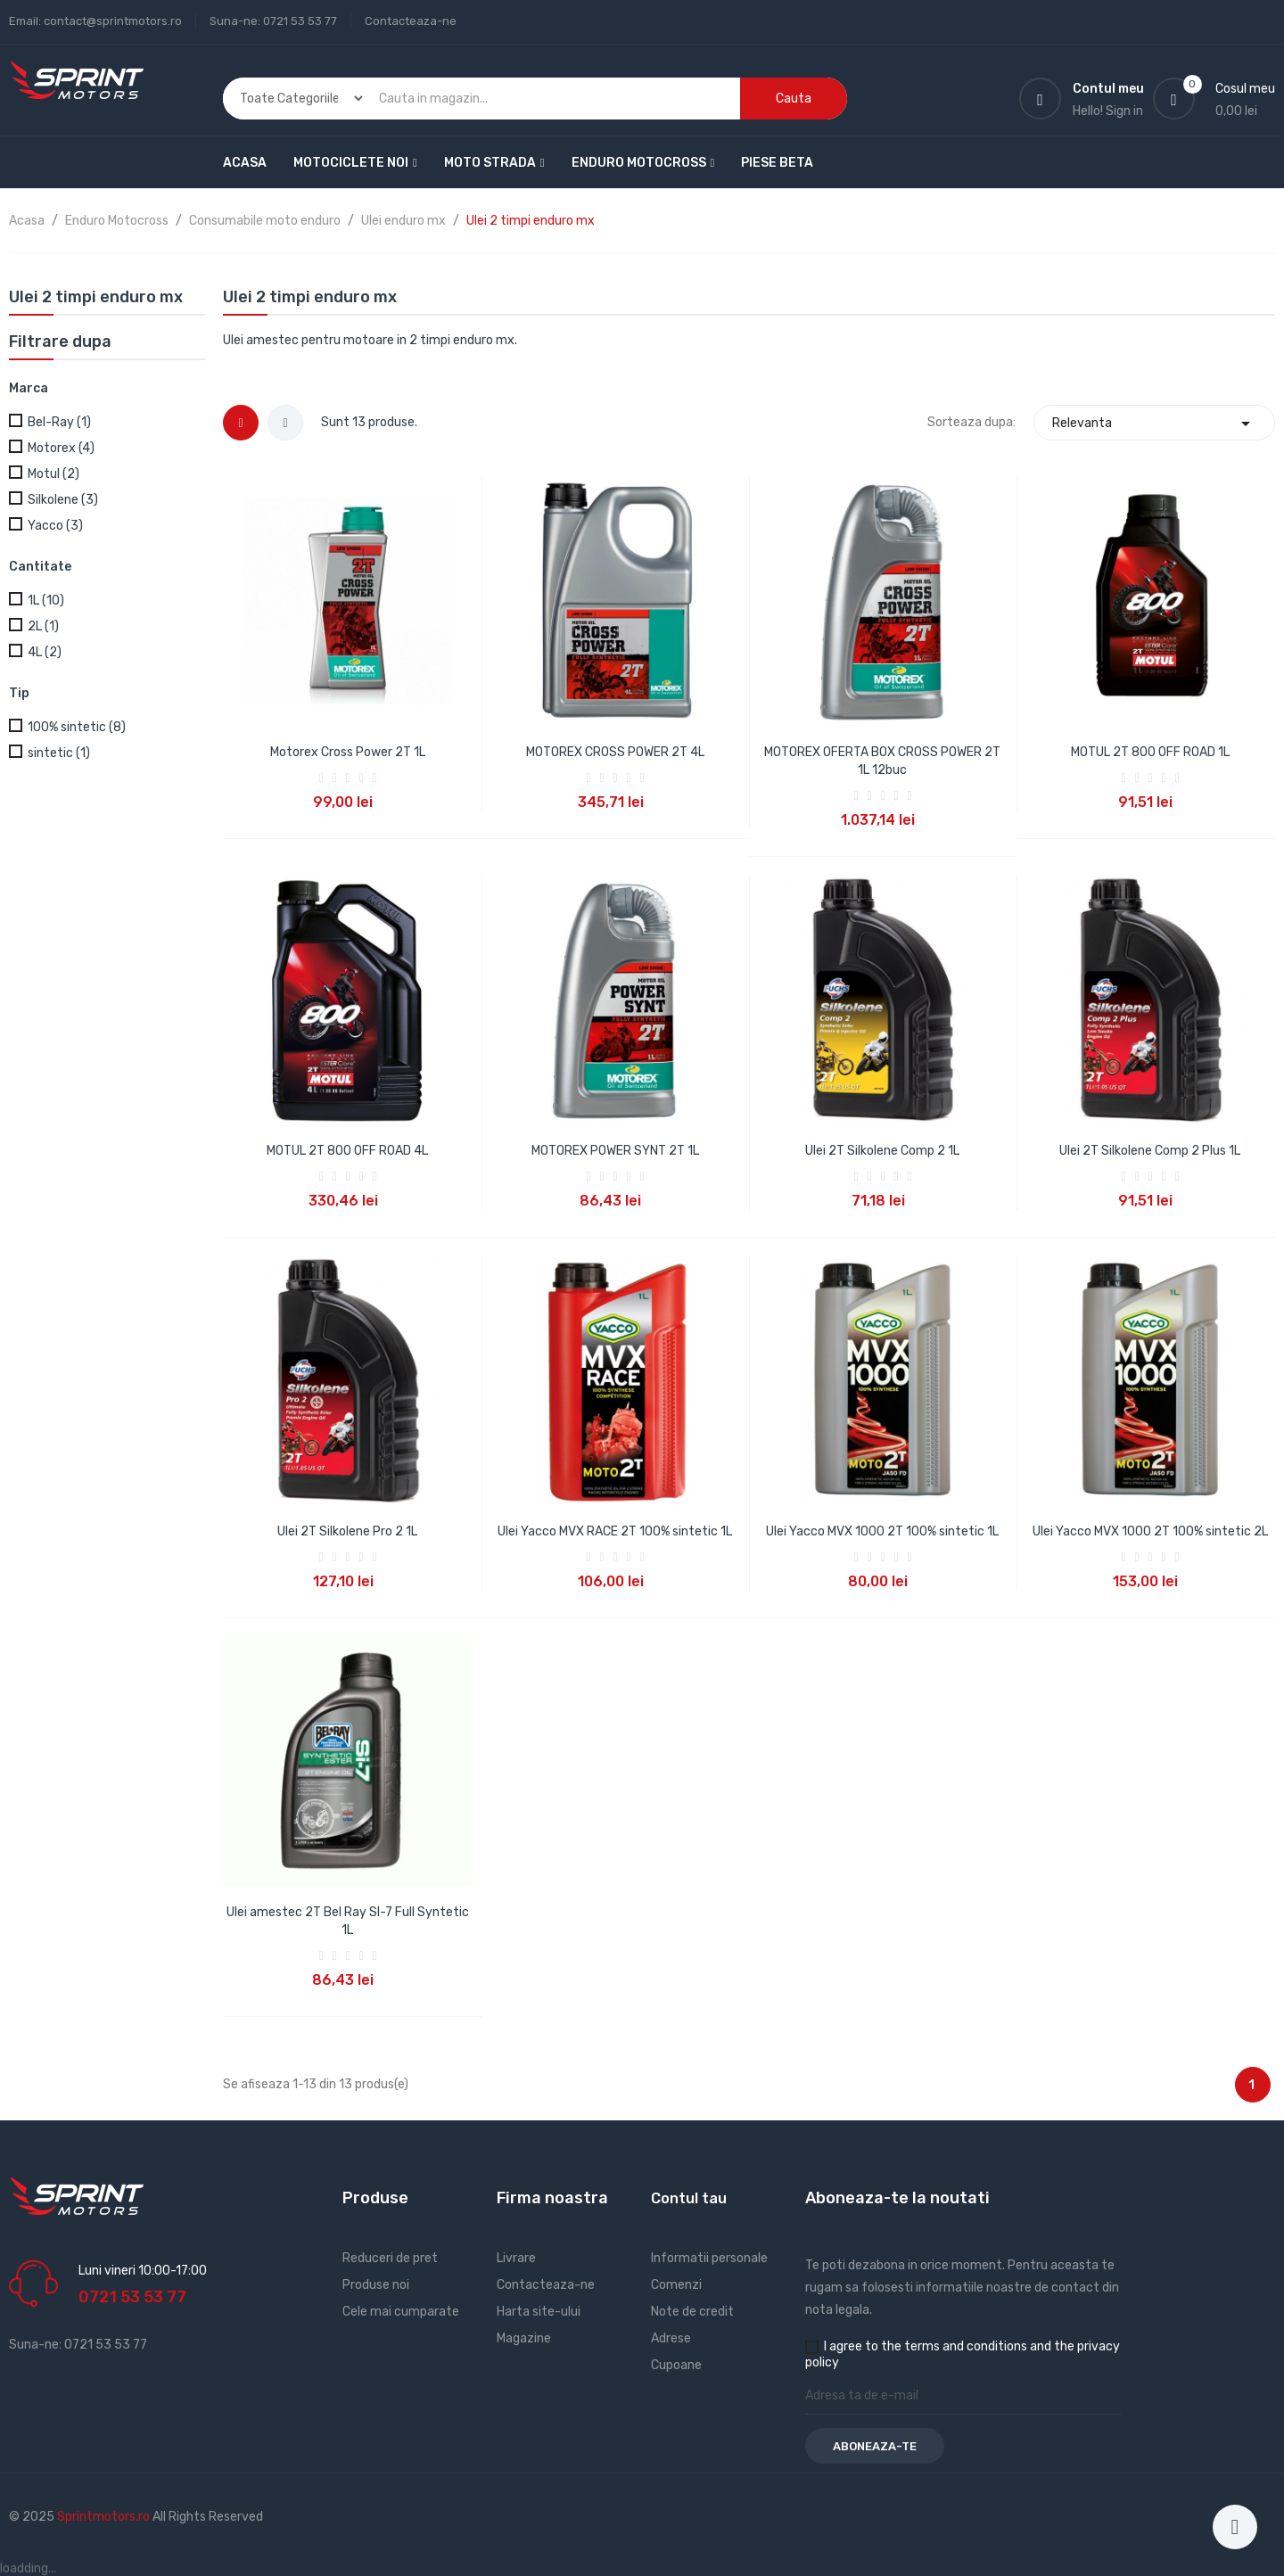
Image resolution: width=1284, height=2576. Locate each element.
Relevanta (1154, 423)
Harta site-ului (538, 2311)
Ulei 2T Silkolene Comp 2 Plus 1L (1149, 1150)
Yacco (55, 525)
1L (46, 600)
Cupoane (676, 2365)
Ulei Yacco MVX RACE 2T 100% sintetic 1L (615, 1531)
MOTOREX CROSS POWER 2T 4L (615, 752)
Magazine (524, 2338)
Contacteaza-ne (411, 21)
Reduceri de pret (390, 2258)
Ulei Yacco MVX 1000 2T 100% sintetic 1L (882, 1531)
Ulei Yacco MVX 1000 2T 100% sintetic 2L (1150, 1531)
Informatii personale (709, 2258)
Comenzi (676, 2284)
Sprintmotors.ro (104, 2516)
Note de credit (692, 2311)
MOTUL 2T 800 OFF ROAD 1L (1150, 752)
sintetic (59, 753)
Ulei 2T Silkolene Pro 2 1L (347, 1531)
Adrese (671, 2338)
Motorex (61, 448)
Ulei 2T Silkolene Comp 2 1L (882, 1150)
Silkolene (63, 499)
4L (45, 652)
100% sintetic (77, 727)
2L (43, 626)
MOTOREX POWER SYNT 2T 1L (615, 1150)
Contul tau (689, 2198)
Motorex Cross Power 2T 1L (347, 752)
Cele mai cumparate (400, 2311)
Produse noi (375, 2284)
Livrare (516, 2258)
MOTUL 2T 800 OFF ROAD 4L (347, 1150)
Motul (53, 473)
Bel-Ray (59, 422)
